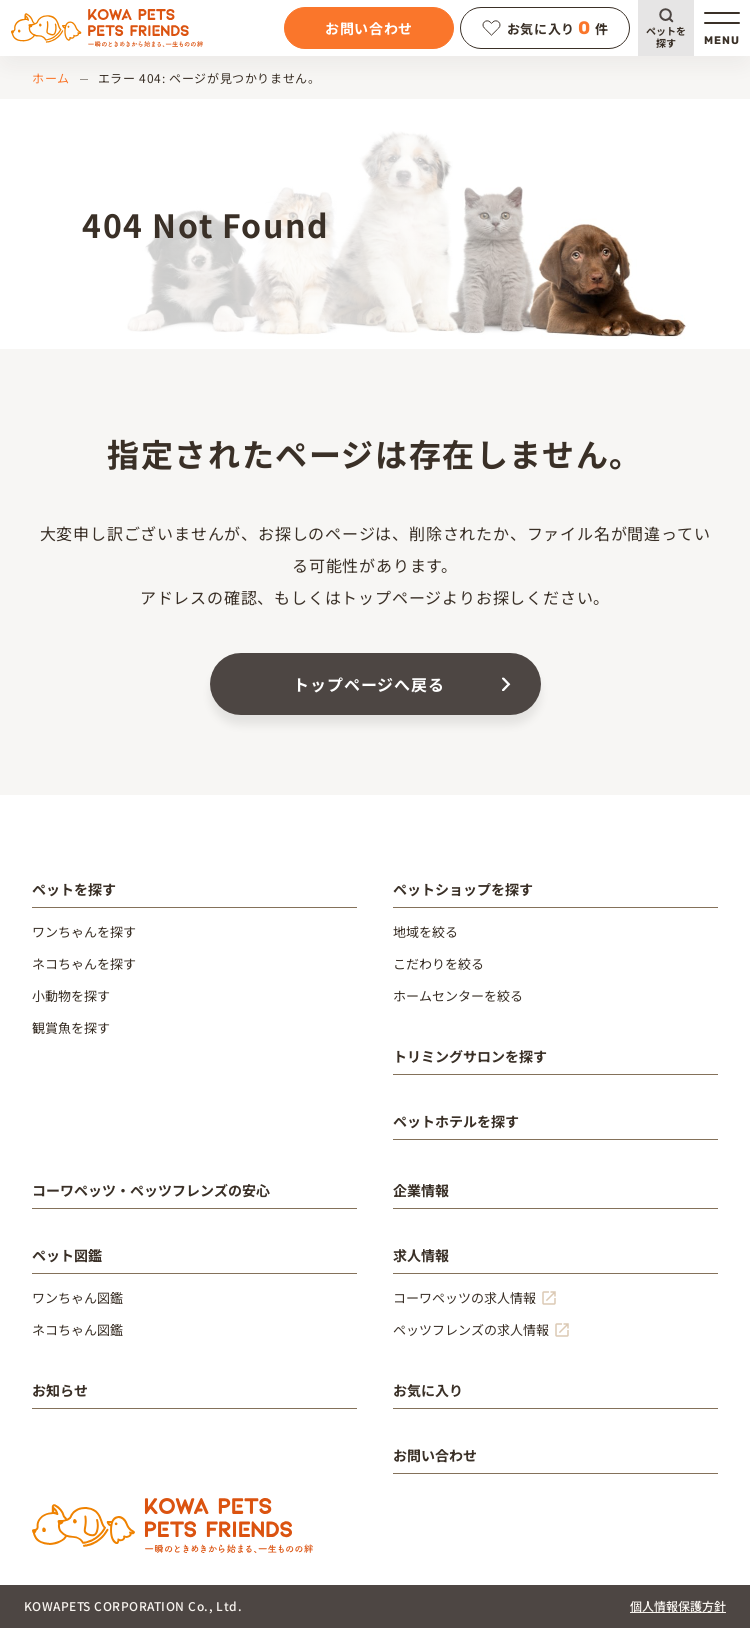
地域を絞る (425, 931)
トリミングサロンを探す (470, 1056)
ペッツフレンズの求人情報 (471, 1329)
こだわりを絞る (438, 963)
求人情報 (421, 1255)
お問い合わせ (369, 28)
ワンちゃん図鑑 (77, 1297)
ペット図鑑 (67, 1255)
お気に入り (428, 1390)
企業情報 (421, 1190)
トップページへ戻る (368, 684)
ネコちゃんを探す (84, 963)
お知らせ (60, 1390)
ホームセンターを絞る (458, 995)
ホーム (51, 77)
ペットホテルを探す (456, 1121)
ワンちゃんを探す (84, 931)
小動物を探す (71, 995)
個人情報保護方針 (678, 1605)
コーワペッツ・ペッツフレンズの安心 (151, 1190)
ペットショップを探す (463, 889)
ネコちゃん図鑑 (77, 1329)
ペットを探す (666, 36)
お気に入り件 (545, 28)
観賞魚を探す (71, 1027)
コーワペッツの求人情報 (464, 1297)
